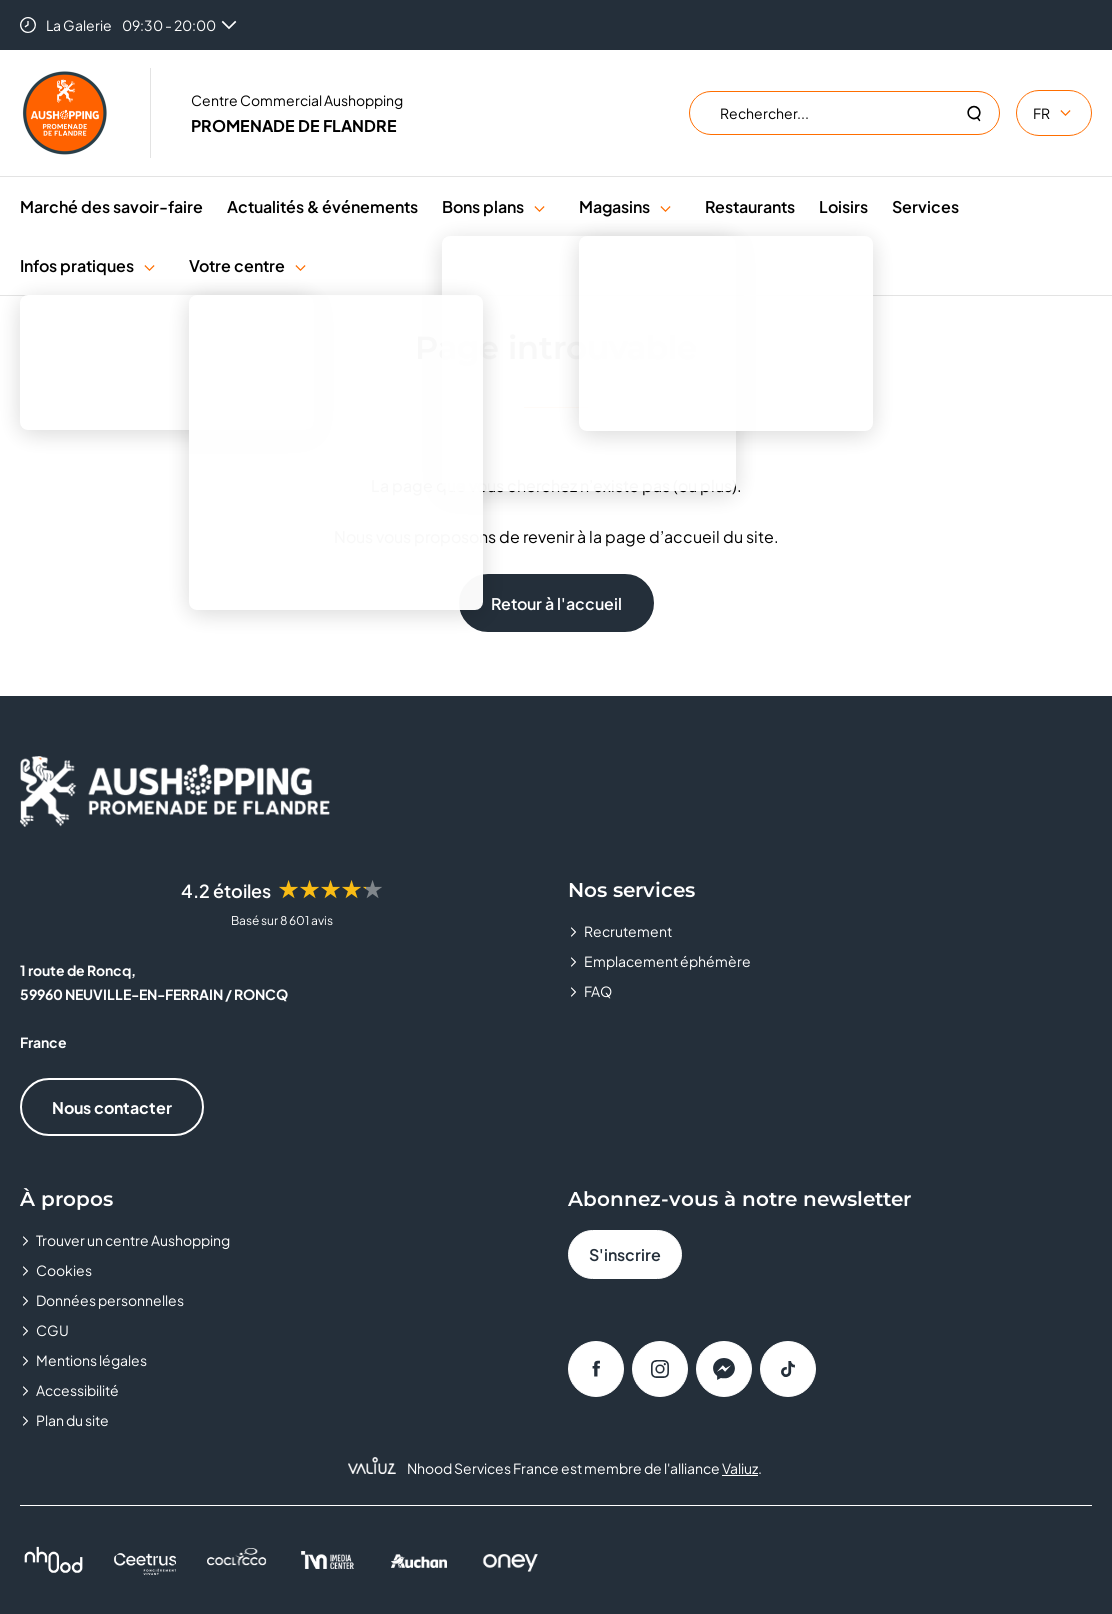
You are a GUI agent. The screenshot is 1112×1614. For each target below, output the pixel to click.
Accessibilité (77, 1390)
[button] (539, 206)
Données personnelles (110, 1300)
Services (925, 206)
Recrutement (628, 931)
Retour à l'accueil (556, 603)
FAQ (598, 991)
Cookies (64, 1270)
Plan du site (72, 1420)
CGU (52, 1330)
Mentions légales (91, 1360)
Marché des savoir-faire (111, 206)
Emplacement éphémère (667, 961)
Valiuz (740, 1468)
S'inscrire (625, 1254)
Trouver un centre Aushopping (133, 1240)
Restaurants (750, 206)
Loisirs (843, 206)
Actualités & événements (322, 206)
